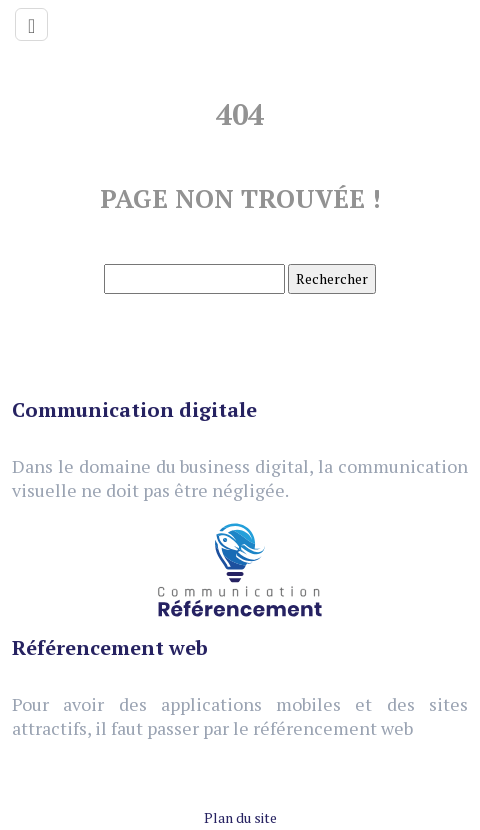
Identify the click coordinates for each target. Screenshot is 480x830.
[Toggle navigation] (31, 24)
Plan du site (240, 817)
